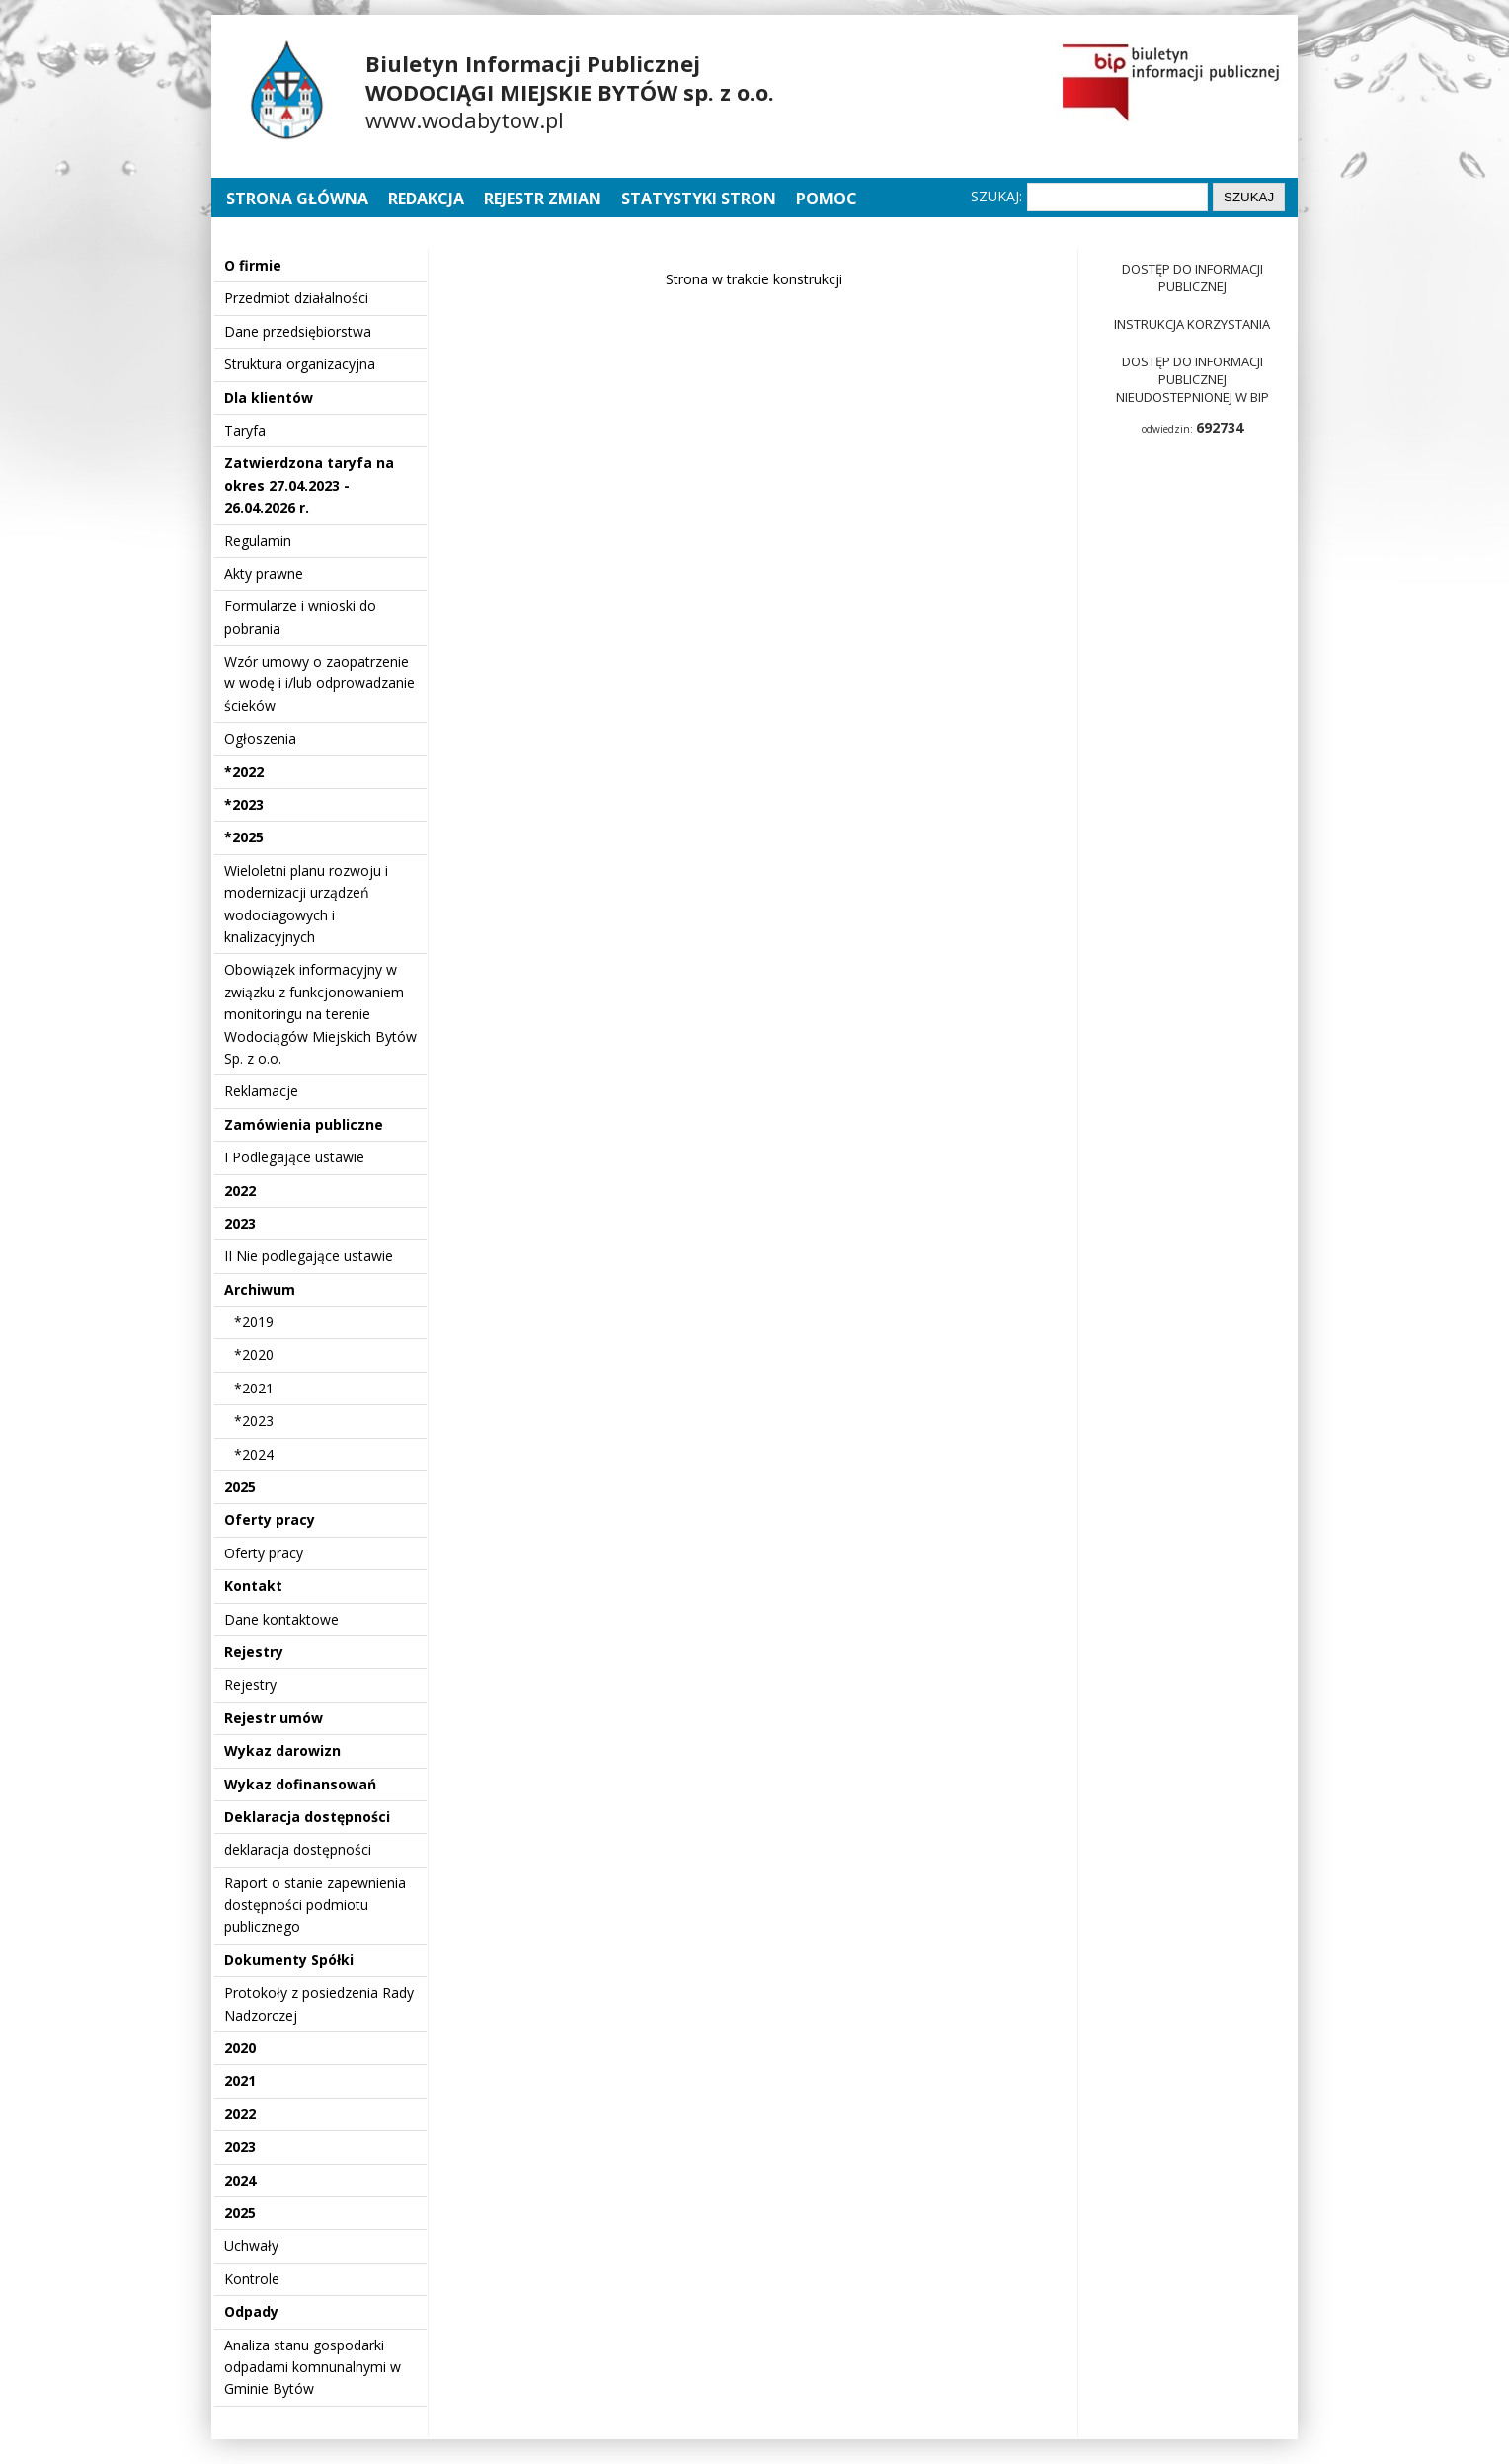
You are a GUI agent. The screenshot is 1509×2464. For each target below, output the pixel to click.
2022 (240, 1190)
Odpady (251, 2311)
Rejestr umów (273, 1718)
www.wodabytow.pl (464, 119)
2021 (240, 2080)
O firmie (252, 265)
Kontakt (253, 1585)
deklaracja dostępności (297, 1849)
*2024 (254, 1454)
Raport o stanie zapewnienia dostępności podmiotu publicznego (315, 1905)
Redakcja (426, 198)
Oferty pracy (269, 1519)
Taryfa (245, 430)
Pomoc (826, 198)
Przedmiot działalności (296, 297)
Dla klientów (268, 397)
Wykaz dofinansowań (300, 1784)
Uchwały (251, 2245)
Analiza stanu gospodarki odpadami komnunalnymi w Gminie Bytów (312, 2367)
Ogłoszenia (260, 738)
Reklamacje (261, 1090)
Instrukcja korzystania (1192, 324)
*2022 (244, 771)
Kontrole (251, 2278)
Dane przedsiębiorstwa (297, 331)
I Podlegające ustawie (294, 1157)
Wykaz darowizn (282, 1750)
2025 (240, 1486)
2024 (240, 2180)
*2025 (244, 837)
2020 (240, 2047)
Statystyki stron (698, 198)
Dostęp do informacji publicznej (1192, 277)
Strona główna (299, 198)
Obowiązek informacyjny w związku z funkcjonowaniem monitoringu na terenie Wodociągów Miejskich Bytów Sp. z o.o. (320, 1014)
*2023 (244, 804)
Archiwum (259, 1289)
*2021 (254, 1388)
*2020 (254, 1354)
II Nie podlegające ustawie (308, 1255)
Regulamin (257, 540)
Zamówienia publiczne (303, 1124)
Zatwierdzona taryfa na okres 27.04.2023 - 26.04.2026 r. (309, 485)
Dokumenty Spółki (289, 1959)
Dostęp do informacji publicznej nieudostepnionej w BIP (1192, 379)
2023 (240, 1223)
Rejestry (253, 1651)
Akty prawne (263, 573)
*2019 (254, 1321)
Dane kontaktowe (281, 1619)
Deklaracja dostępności (307, 1816)
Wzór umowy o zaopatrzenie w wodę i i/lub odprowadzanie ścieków (319, 683)
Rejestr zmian (542, 198)
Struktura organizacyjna (299, 364)
